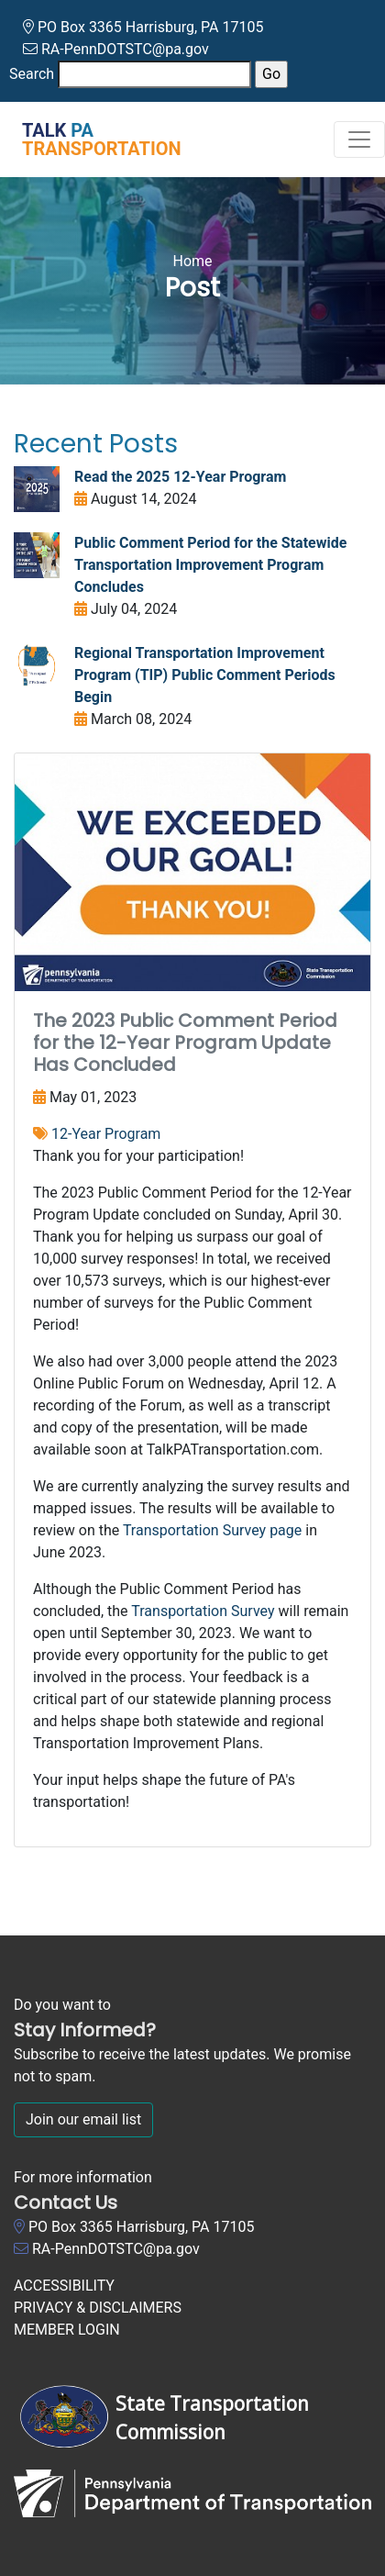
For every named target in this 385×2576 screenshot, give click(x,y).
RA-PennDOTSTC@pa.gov (125, 49)
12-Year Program (105, 1134)
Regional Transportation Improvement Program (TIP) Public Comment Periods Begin (205, 675)
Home (192, 261)
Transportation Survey (202, 1611)
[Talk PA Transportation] (91, 139)
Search (31, 74)
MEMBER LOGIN (67, 2329)
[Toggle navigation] (359, 139)
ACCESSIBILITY (64, 2285)
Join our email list (83, 2119)
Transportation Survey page (212, 1530)
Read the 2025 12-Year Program (180, 476)
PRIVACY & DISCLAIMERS (98, 2307)
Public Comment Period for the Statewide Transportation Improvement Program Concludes (210, 565)
